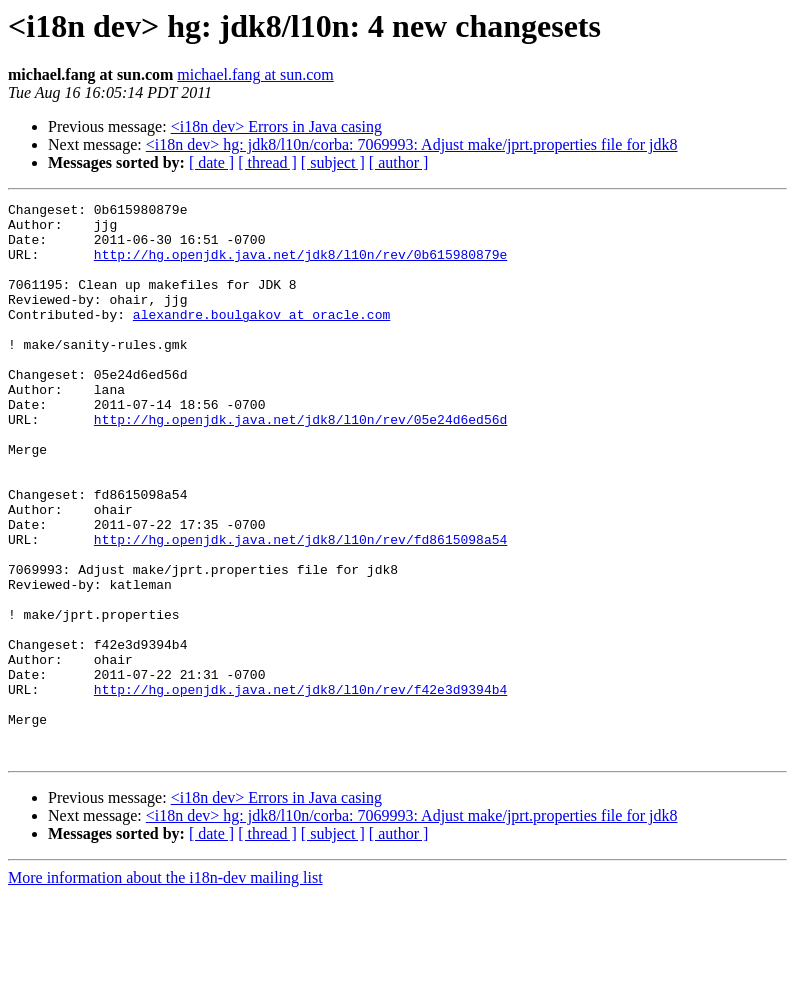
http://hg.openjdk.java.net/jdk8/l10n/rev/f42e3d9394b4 (300, 788)
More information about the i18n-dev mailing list (165, 988)
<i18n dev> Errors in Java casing (276, 126)
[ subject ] (333, 162)
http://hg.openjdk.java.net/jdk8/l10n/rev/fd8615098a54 (300, 608)
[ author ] (399, 162)
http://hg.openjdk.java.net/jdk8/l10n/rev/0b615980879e (300, 266)
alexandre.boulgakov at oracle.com (261, 338)
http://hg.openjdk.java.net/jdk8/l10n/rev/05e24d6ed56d (300, 464)
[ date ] (211, 162)
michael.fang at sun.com (255, 74)
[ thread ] (267, 162)
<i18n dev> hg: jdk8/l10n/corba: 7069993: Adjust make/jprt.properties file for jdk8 (412, 144)
